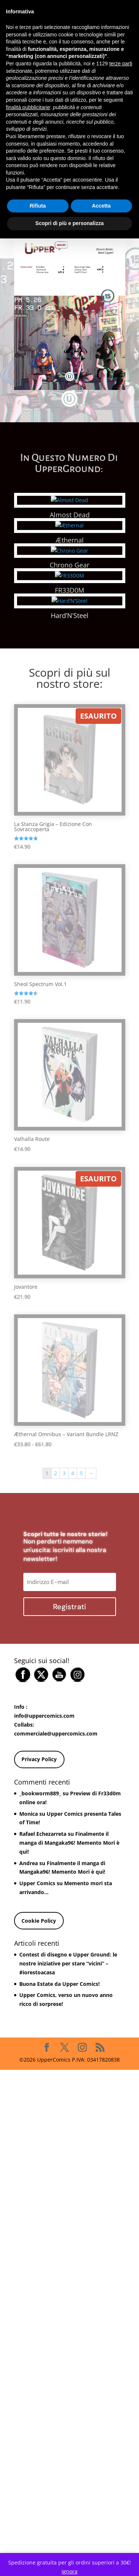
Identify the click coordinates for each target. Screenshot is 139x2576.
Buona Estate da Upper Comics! (59, 2176)
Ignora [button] (69, 2571)
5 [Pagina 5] (81, 1681)
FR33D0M (82, 686)
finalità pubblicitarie (28, 107)
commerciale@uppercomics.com (55, 1926)
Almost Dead (83, 514)
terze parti (120, 63)
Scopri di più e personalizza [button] (69, 223)
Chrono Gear (83, 564)
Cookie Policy (38, 2113)
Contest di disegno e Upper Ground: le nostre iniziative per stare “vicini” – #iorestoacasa (68, 2156)
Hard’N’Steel (83, 808)
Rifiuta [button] (38, 206)
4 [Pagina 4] (72, 1681)
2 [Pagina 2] (55, 1681)
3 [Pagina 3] (64, 1681)
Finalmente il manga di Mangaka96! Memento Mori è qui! (69, 2036)
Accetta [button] (101, 206)
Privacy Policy (39, 1952)
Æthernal (83, 540)
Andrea (28, 2056)
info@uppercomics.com (44, 1909)
